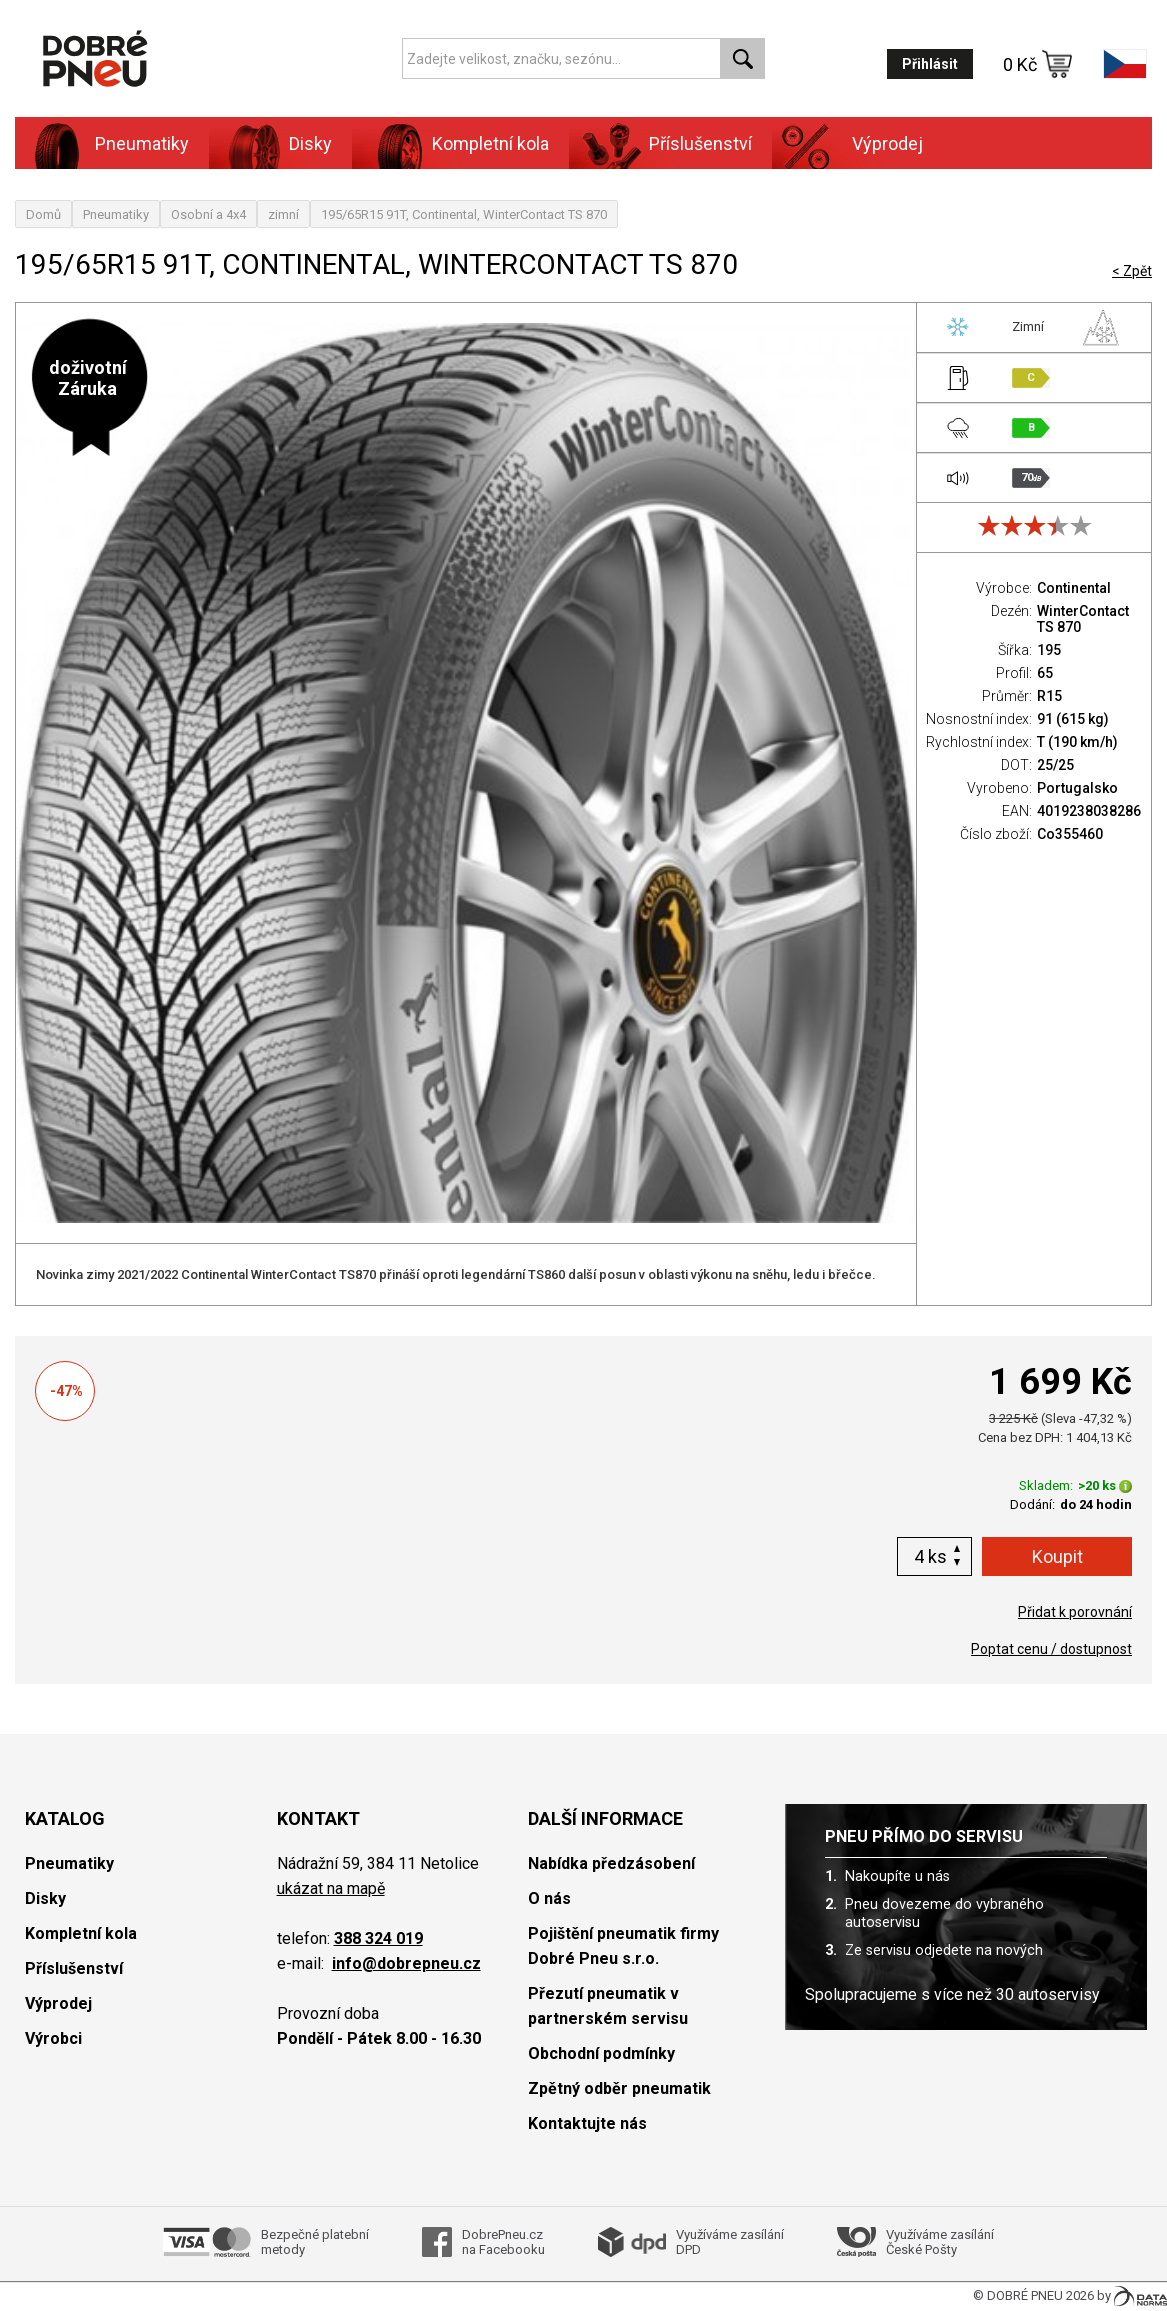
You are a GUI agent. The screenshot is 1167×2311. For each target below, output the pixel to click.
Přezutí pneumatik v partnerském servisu (608, 2006)
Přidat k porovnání (1075, 1612)
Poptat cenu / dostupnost (1051, 1649)
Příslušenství (700, 143)
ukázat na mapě (331, 1888)
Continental (1074, 588)
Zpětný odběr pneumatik (619, 2088)
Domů (43, 214)
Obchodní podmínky (601, 2053)
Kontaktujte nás (587, 2123)
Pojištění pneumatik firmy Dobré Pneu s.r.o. (623, 1946)
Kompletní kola (490, 143)
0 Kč (1038, 64)
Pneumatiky (142, 143)
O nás (549, 1898)
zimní (283, 214)
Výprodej (887, 143)
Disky (310, 143)
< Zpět (1132, 271)
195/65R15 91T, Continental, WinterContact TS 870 (464, 214)
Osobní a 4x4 (208, 214)
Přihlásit (930, 64)
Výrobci (53, 2038)
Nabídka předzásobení (611, 1863)
